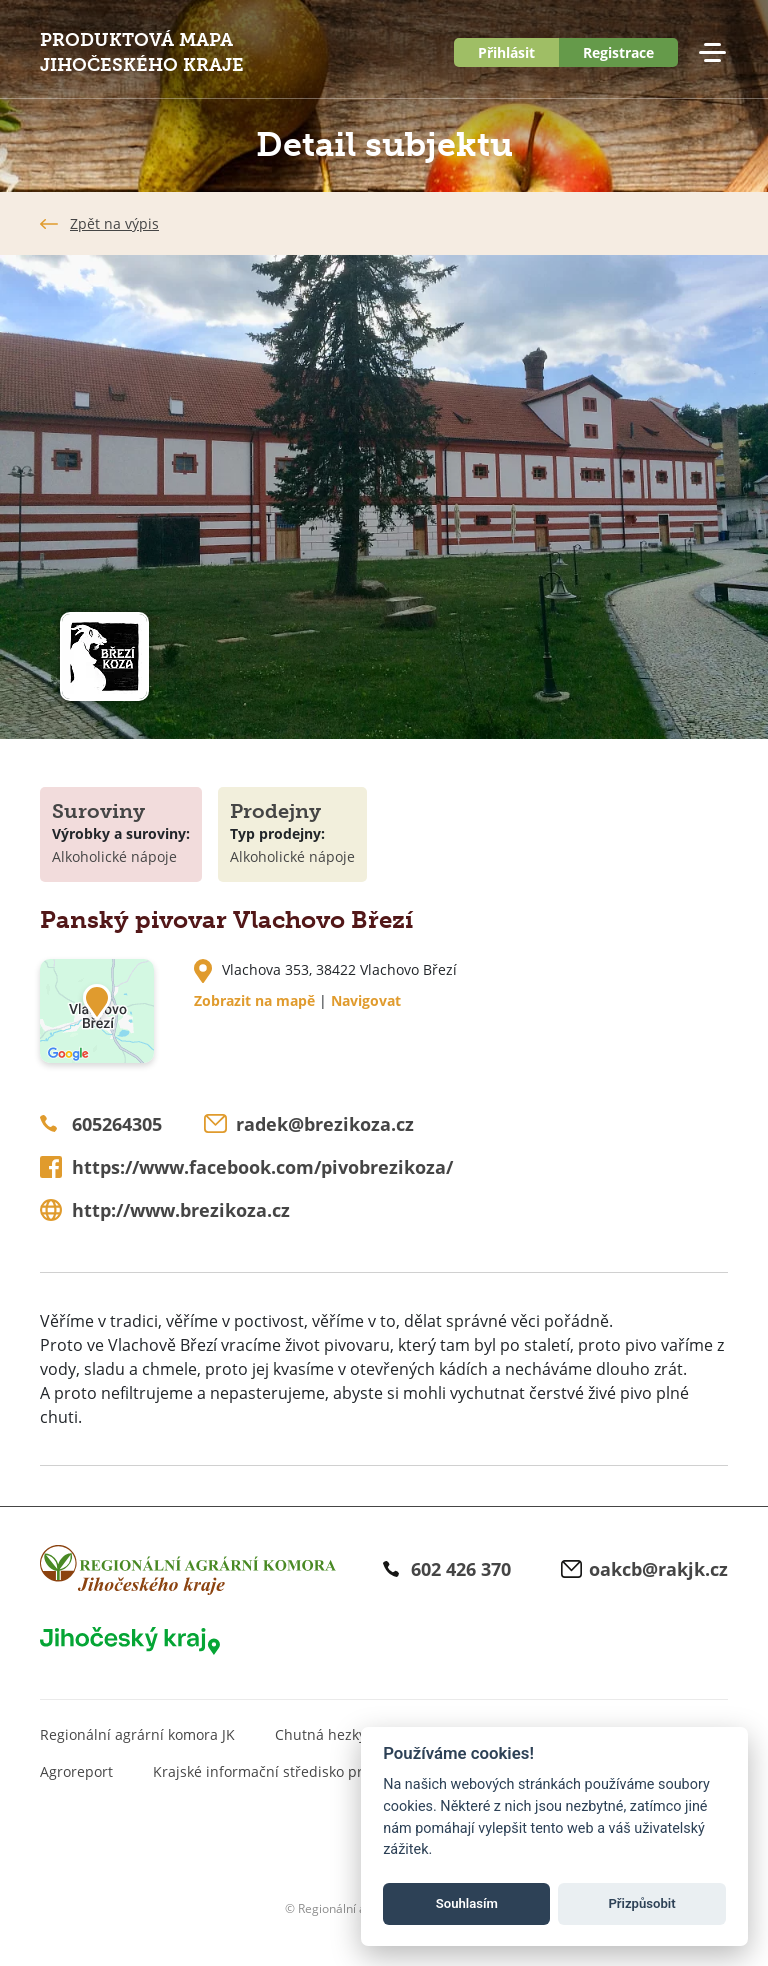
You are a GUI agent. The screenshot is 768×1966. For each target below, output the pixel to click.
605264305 (117, 1124)
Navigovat (366, 1000)
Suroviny (98, 811)
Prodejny (275, 811)
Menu (712, 53)
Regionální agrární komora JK (137, 1734)
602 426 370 (461, 1569)
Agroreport (76, 1771)
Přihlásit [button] (506, 52)
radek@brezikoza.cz (325, 1124)
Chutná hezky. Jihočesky (355, 1734)
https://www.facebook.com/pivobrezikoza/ (262, 1167)
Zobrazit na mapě (254, 1000)
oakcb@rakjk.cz (658, 1569)
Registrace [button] (618, 52)
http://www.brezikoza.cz (181, 1210)
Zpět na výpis (114, 223)
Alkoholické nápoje (114, 856)
